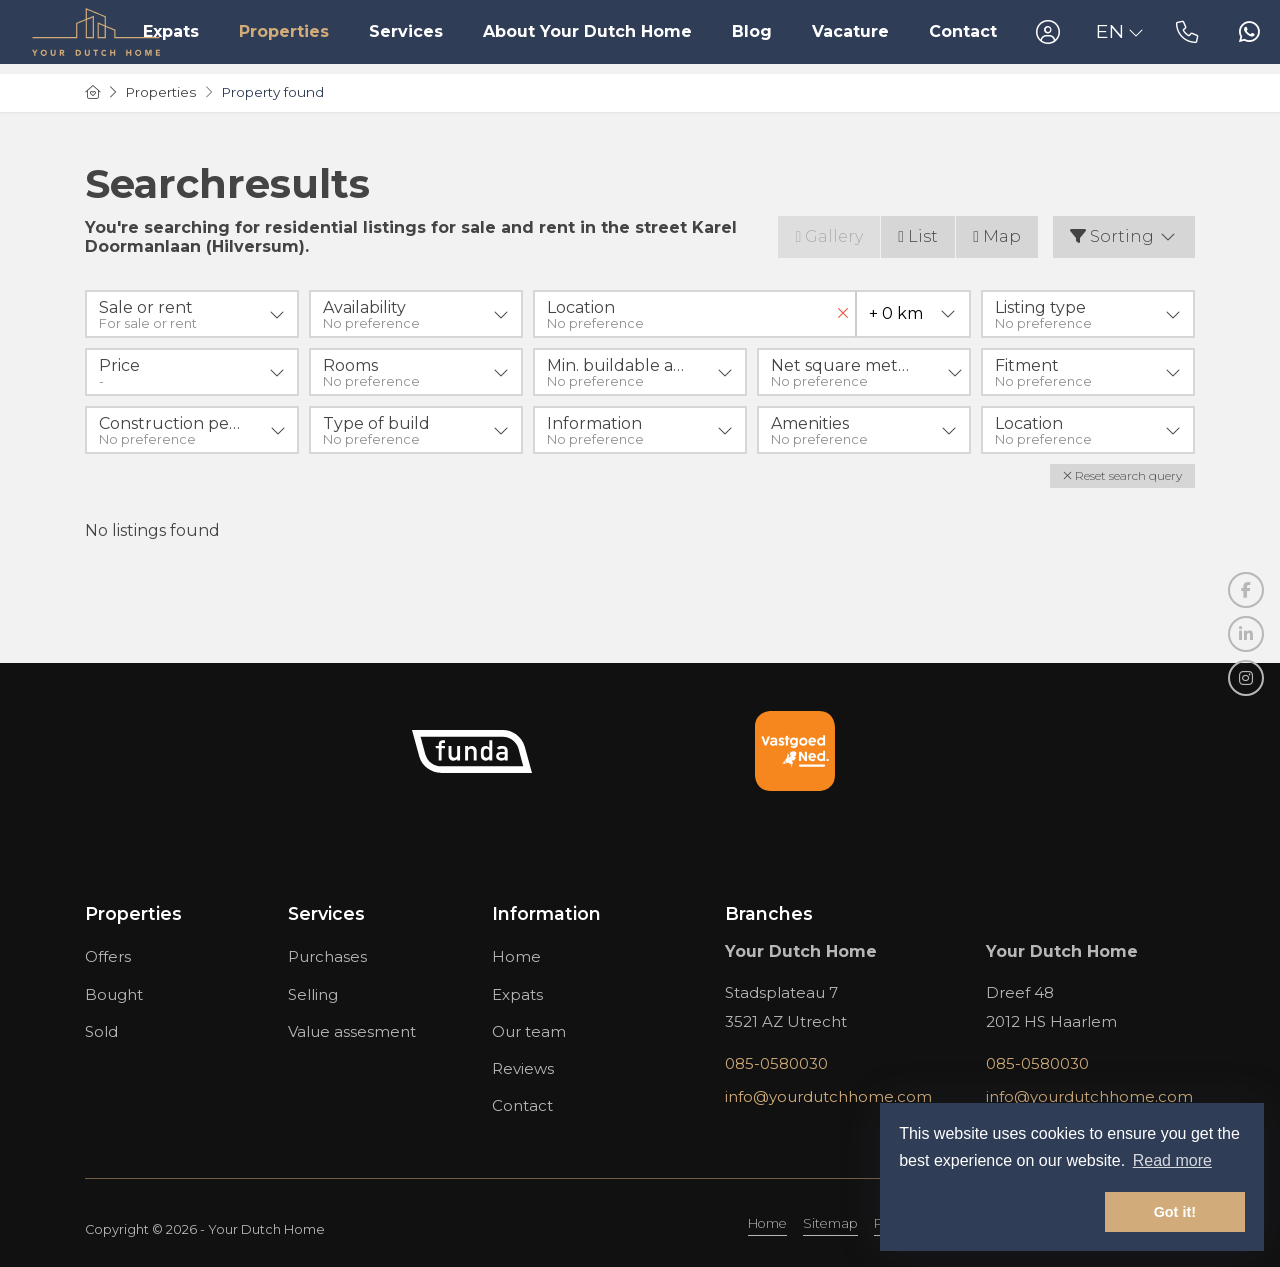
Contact (963, 31)
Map (997, 236)
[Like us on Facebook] (1246, 590)
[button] (1122, 476)
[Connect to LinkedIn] (1246, 634)
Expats (171, 31)
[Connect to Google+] (1246, 678)
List (918, 236)
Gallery (829, 236)
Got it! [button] (1175, 1212)
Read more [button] (1172, 1160)
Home (767, 1223)
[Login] (1048, 32)
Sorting (1124, 236)
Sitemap (830, 1223)
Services (406, 31)
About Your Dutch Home (587, 31)
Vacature (850, 31)
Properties (284, 31)
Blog (752, 31)
